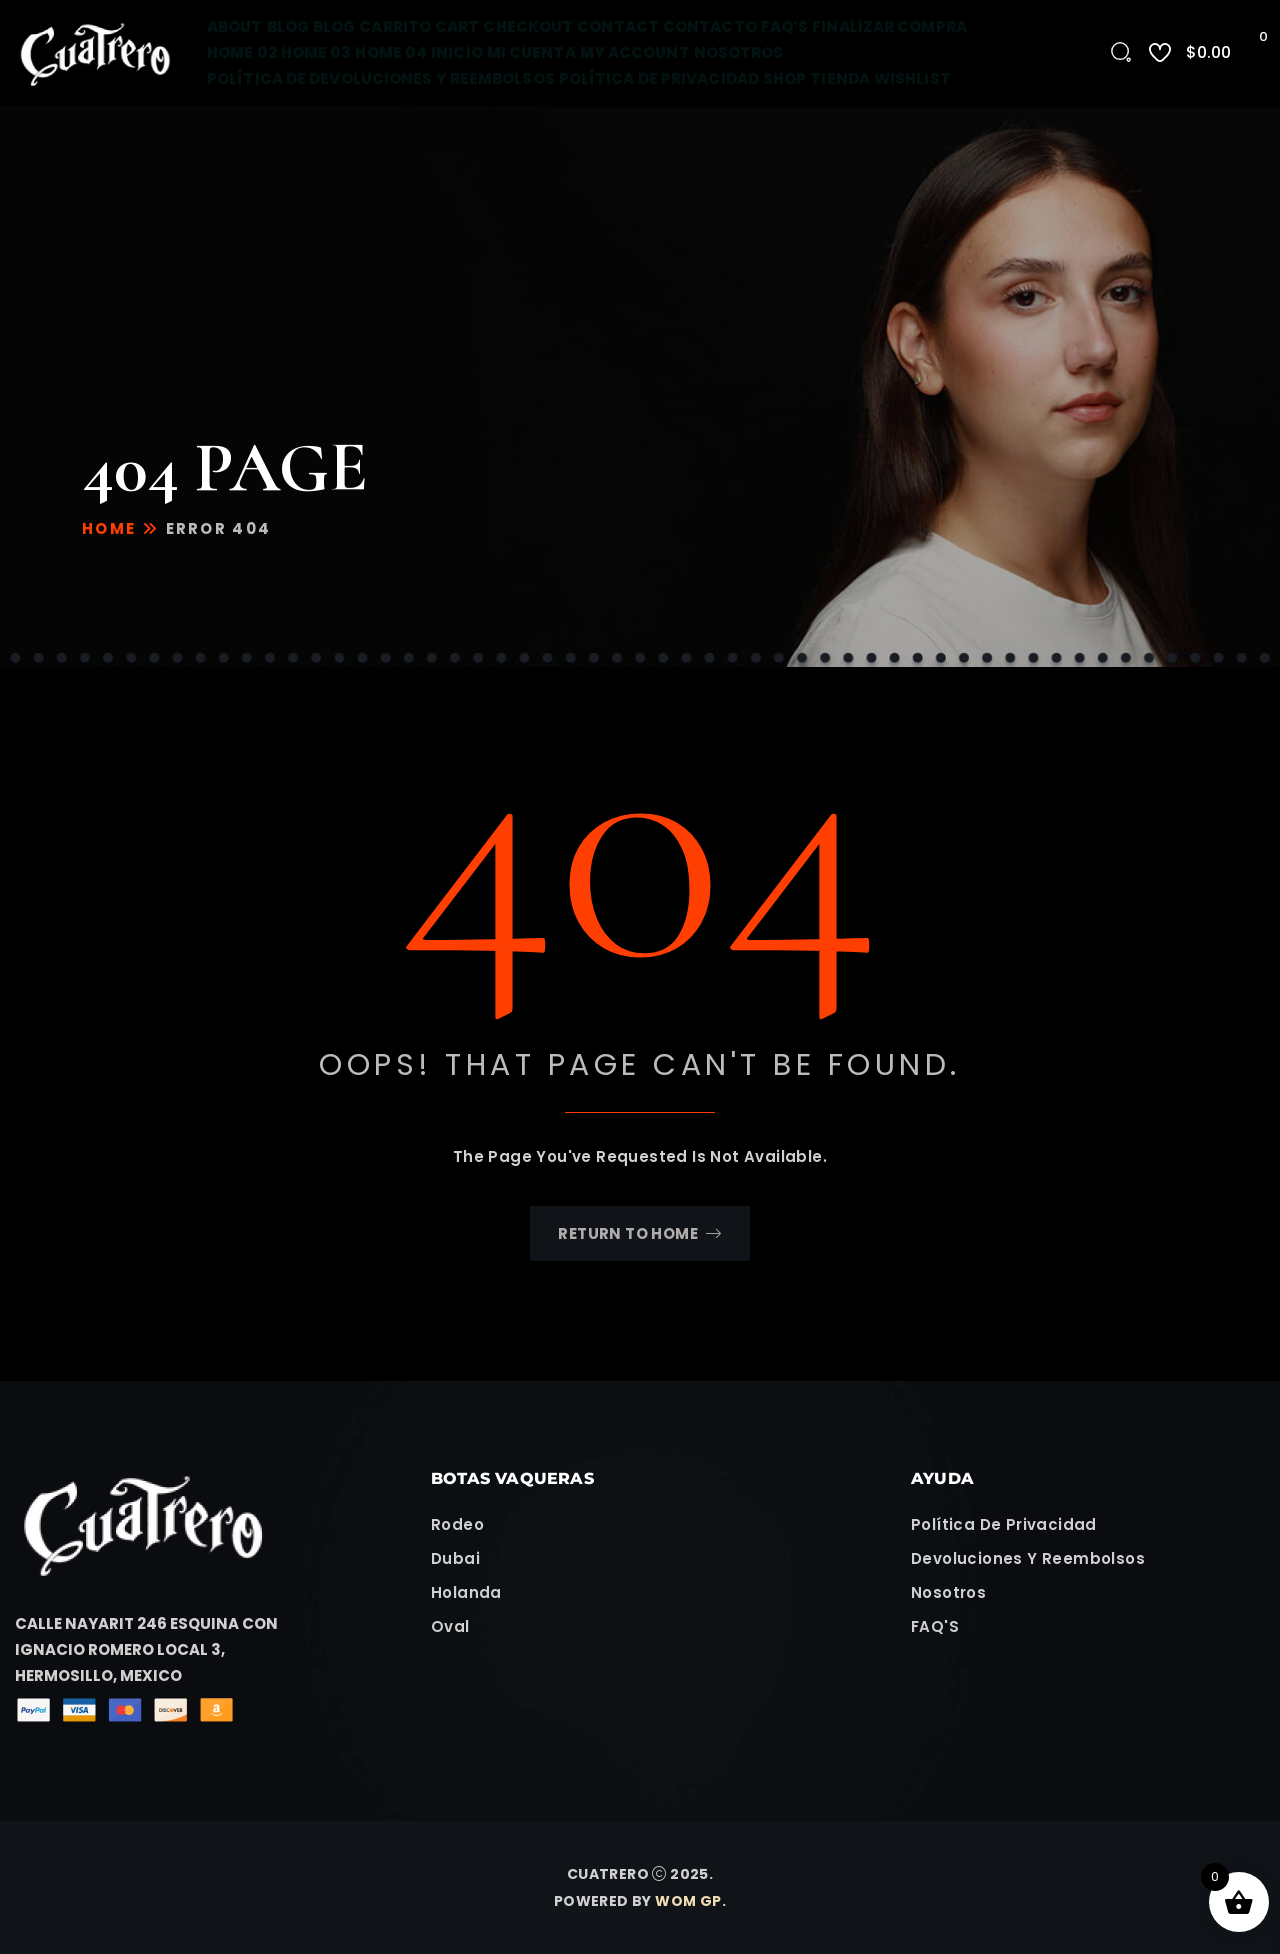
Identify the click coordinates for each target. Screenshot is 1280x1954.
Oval (450, 1626)
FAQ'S (935, 1626)
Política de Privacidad (659, 78)
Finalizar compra (889, 26)
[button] (160, 1650)
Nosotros (739, 52)
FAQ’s (785, 26)
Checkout (528, 26)
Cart (457, 26)
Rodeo (457, 1524)
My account (635, 52)
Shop (784, 78)
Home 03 (316, 52)
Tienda (840, 78)
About (235, 26)
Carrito (395, 26)
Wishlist (912, 78)
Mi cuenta (531, 52)
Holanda (466, 1592)
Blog (288, 26)
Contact (618, 26)
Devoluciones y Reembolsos (1028, 1558)
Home (109, 528)
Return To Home (639, 1233)
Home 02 (242, 52)
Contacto (710, 26)
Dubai (455, 1558)
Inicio (457, 52)
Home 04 (391, 52)
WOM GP (688, 1901)
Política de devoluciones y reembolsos (381, 78)
